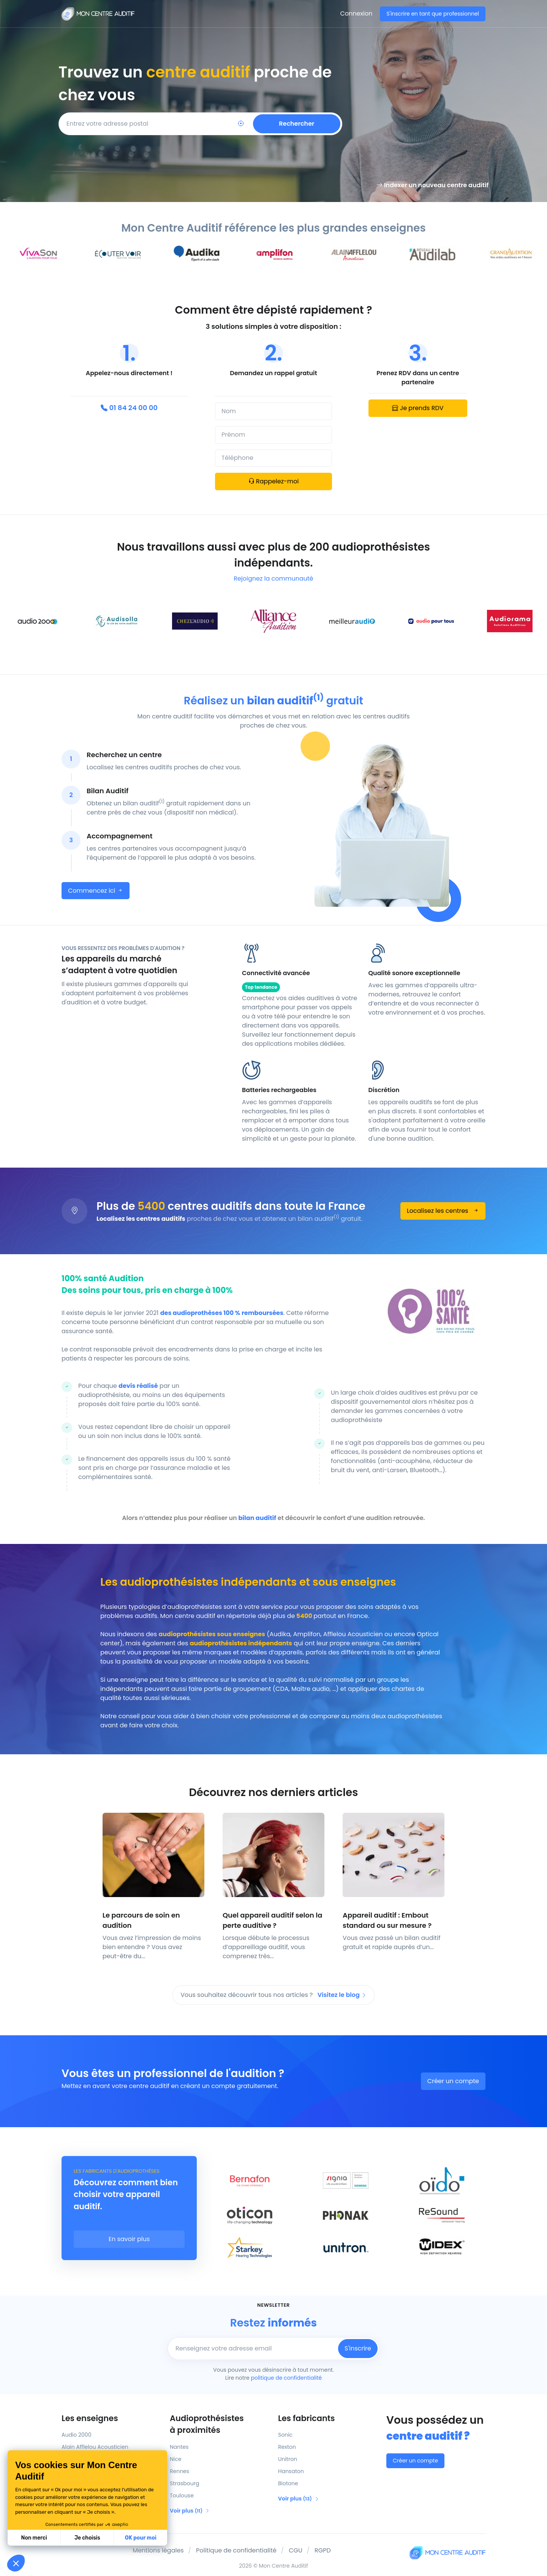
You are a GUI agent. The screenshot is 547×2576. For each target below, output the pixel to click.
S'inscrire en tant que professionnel (432, 13)
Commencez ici (95, 890)
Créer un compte (453, 2081)
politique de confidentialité (286, 2378)
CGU (295, 2550)
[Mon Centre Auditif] (98, 14)
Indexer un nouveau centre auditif (432, 185)
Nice (175, 2459)
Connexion (356, 13)
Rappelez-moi (273, 481)
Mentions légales (158, 2550)
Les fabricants (306, 2418)
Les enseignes (90, 2418)
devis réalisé (138, 1385)
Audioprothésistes (219, 2424)
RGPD (323, 2550)
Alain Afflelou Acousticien (95, 2447)
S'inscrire (358, 2348)
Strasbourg (184, 2483)
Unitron (287, 2459)
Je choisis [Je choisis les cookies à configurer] (87, 2538)
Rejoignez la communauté (273, 578)
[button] (16, 2563)
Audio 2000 (76, 2435)
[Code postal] (140, 123)
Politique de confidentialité (236, 2550)
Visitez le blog (342, 1994)
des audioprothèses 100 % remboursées (221, 1313)
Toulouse (182, 2495)
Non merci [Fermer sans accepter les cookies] (34, 2538)
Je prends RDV (417, 408)
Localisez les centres (443, 1210)
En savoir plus (129, 2239)
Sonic (285, 2435)
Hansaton (291, 2471)
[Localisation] (241, 123)
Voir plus (190, 2510)
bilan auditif (258, 1518)
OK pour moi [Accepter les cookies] (141, 2538)
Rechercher (296, 123)
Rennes (179, 2471)
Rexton (287, 2447)
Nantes (179, 2447)
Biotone (288, 2483)
